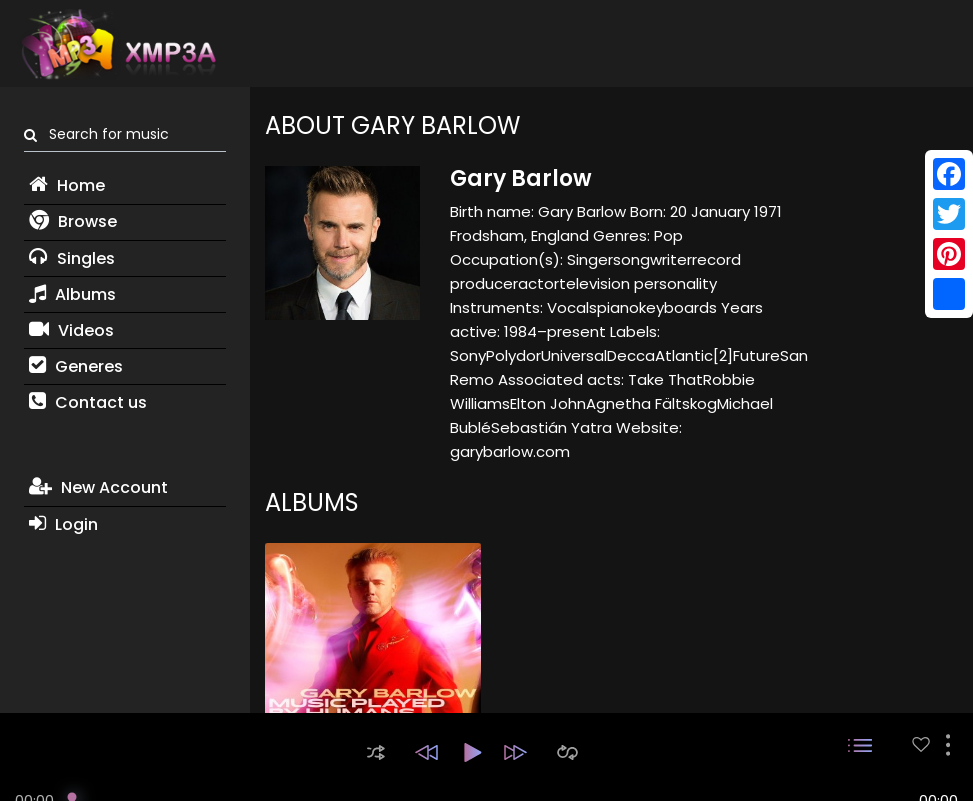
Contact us (88, 402)
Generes (76, 366)
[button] (376, 752)
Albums (72, 294)
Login (63, 524)
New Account (98, 487)
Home (67, 185)
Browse (73, 221)
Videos (71, 330)
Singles (72, 258)
